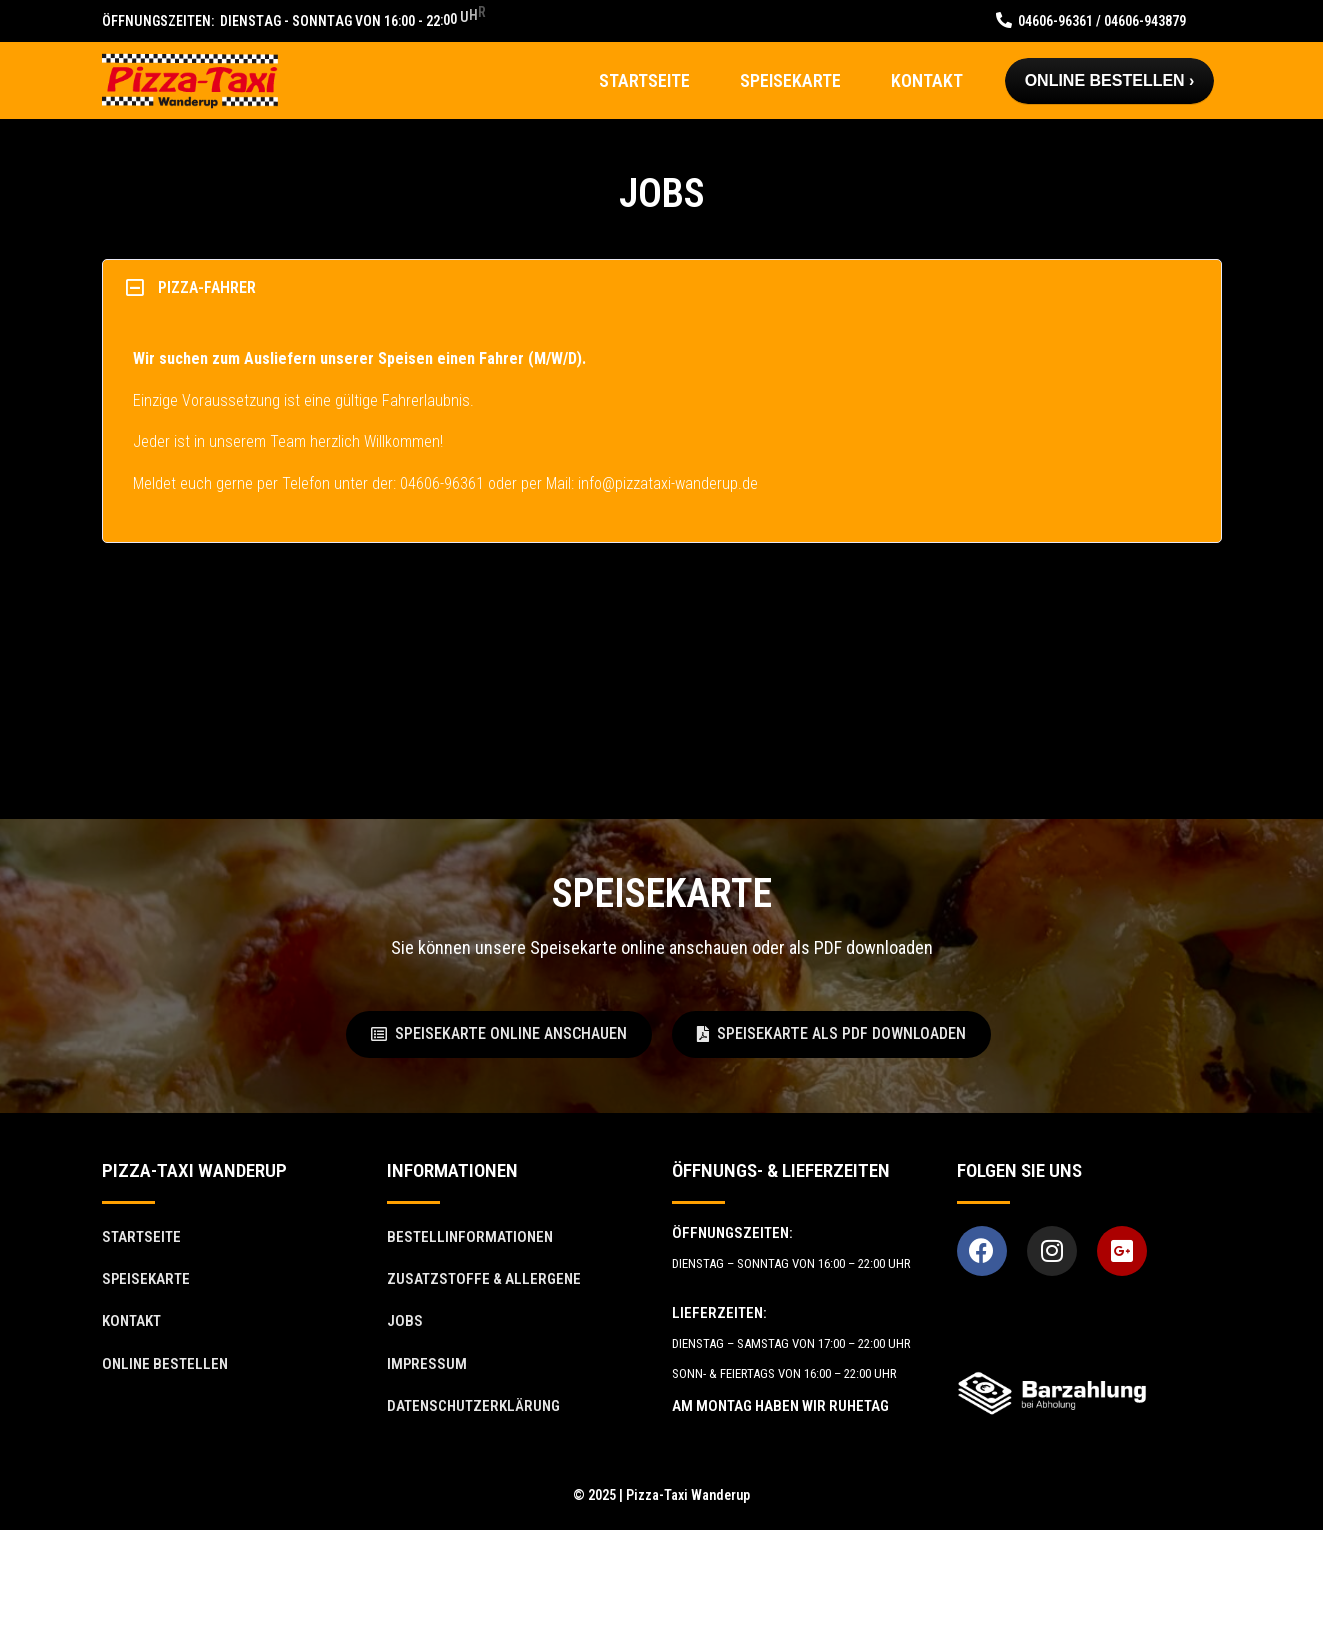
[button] (499, 1034)
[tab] (662, 288)
